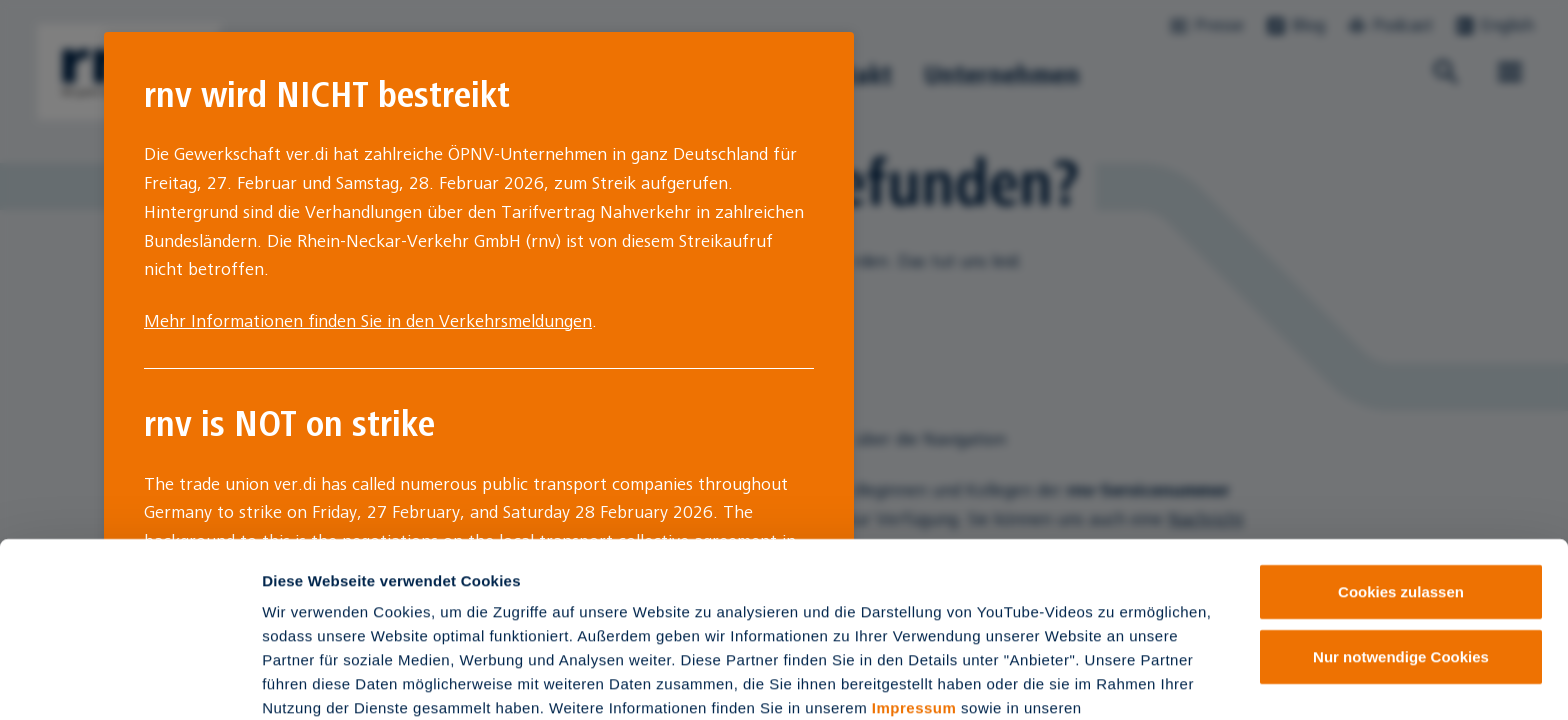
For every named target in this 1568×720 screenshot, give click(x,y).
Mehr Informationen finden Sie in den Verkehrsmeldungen (368, 321)
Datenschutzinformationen (362, 615)
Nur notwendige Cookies (1401, 541)
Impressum (914, 591)
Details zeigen (1063, 680)
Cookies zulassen (1401, 475)
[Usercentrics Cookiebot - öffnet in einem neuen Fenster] (129, 681)
